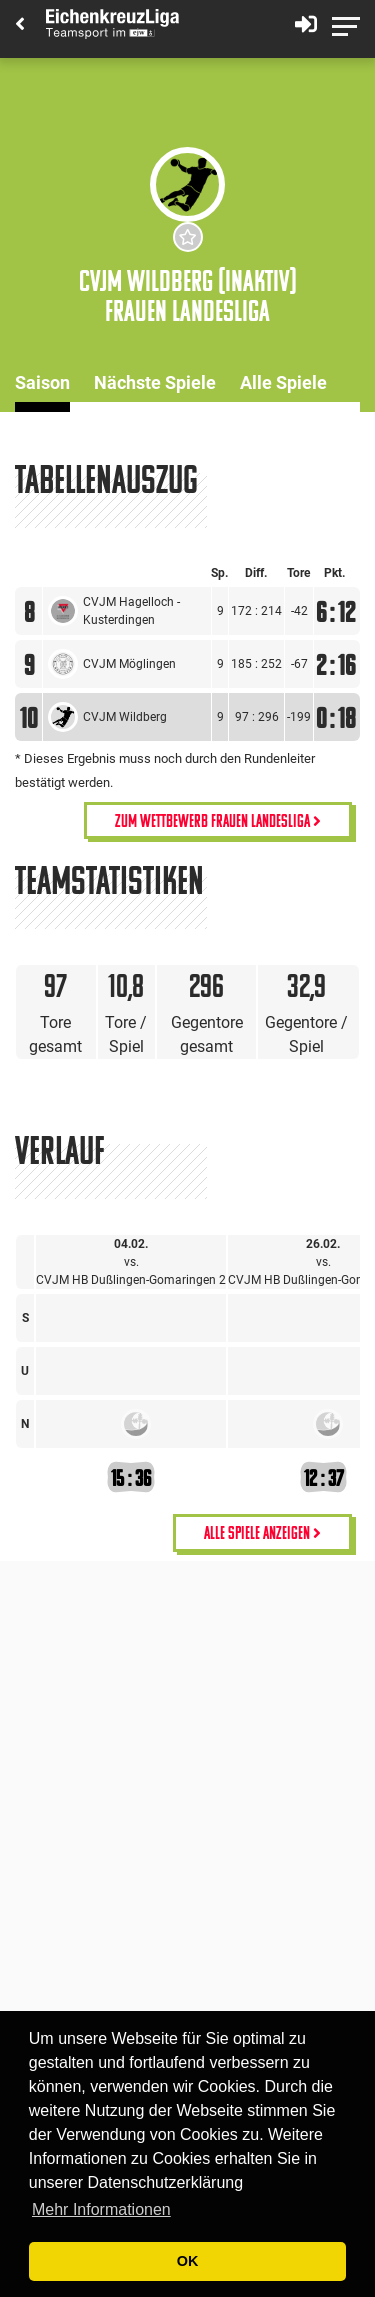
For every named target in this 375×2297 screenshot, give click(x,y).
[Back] (20, 25)
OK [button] (188, 2261)
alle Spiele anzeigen (262, 1532)
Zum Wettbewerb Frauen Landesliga (218, 820)
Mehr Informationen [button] (101, 2209)
